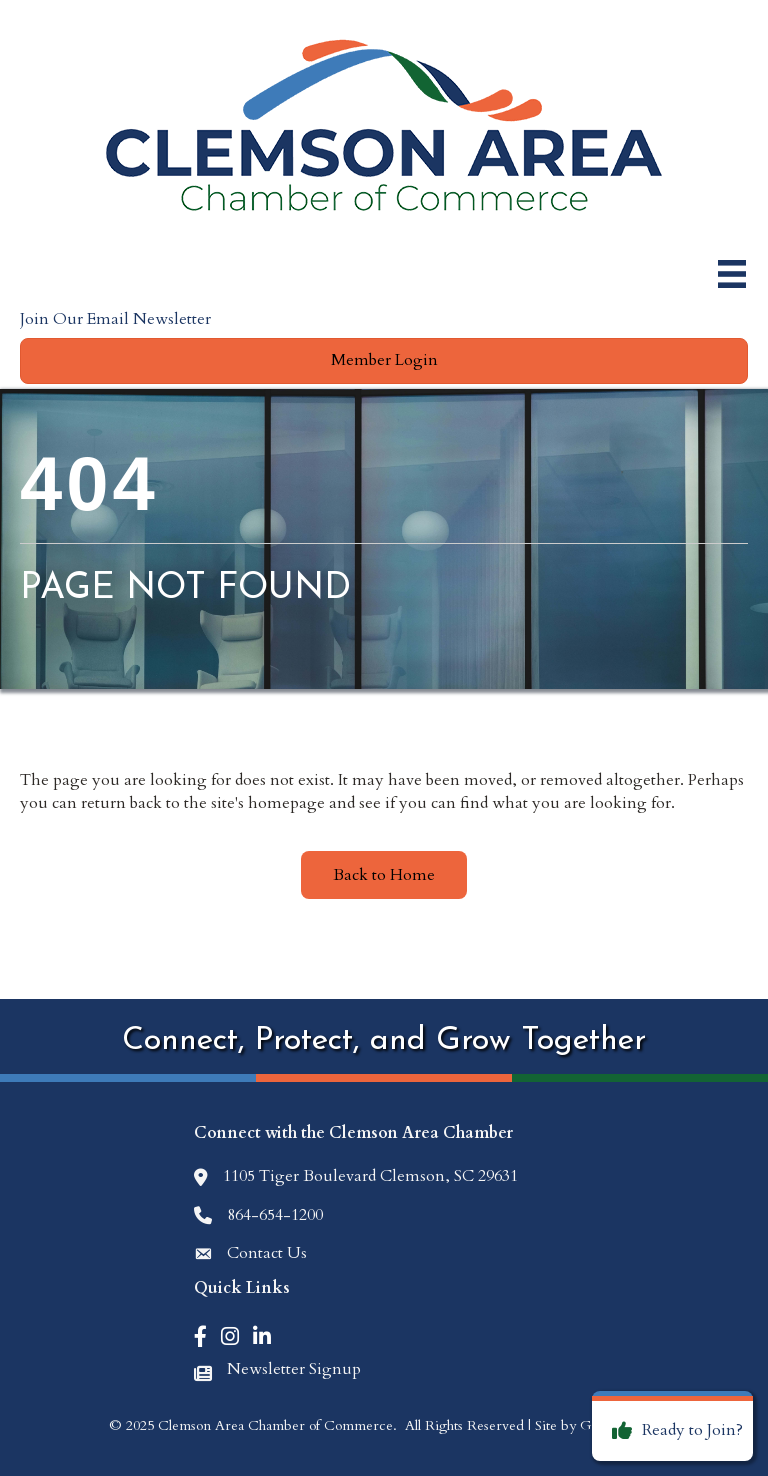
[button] (384, 360)
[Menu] (732, 274)
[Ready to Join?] (672, 1431)
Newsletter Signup (294, 1369)
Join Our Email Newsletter (115, 319)
